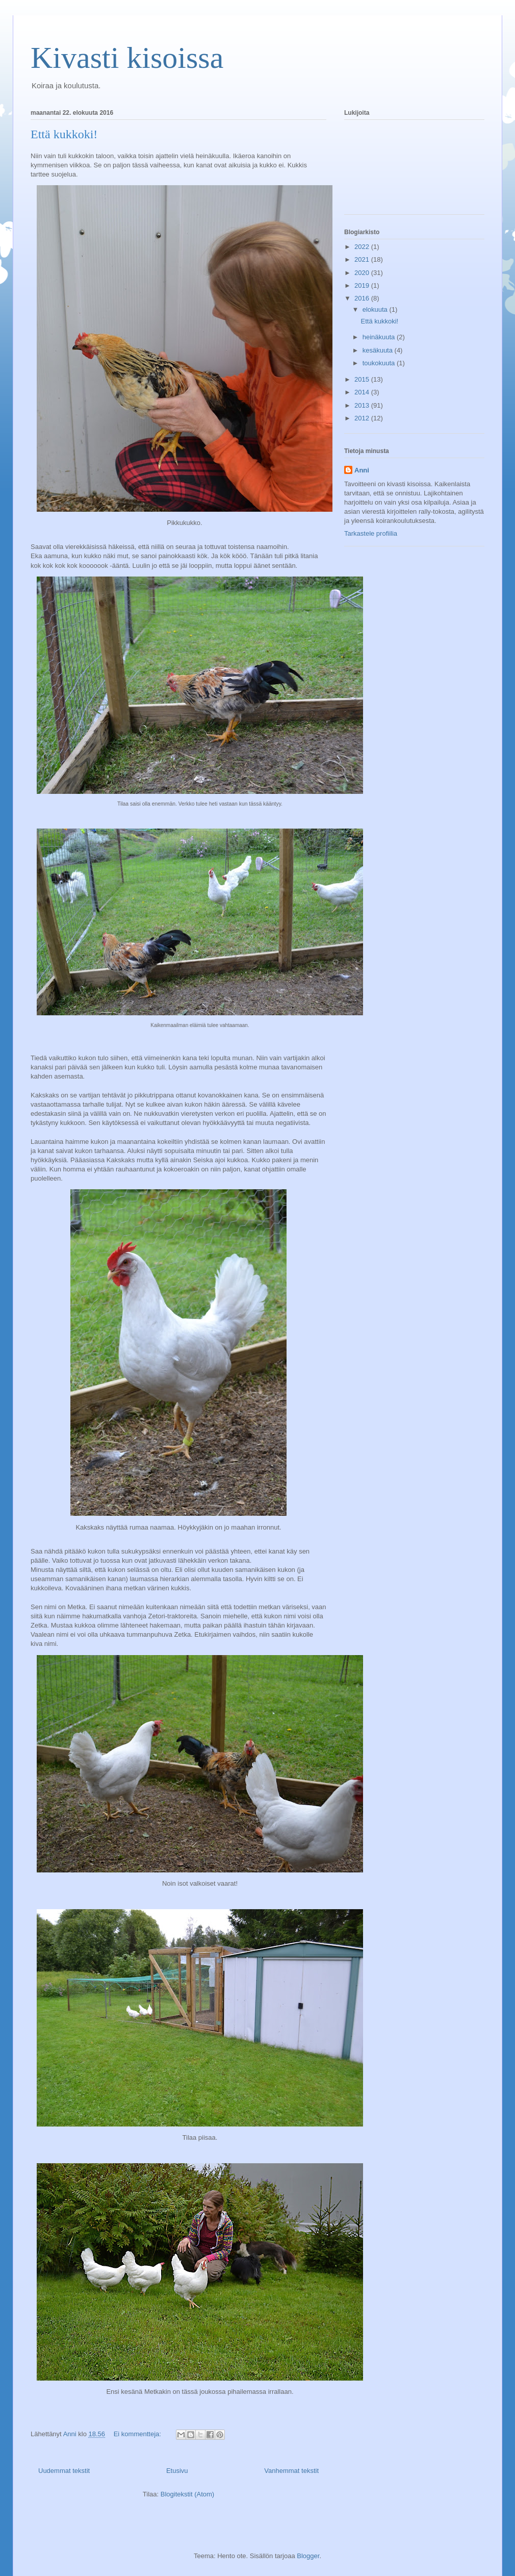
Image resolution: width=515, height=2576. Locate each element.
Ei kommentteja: (138, 2434)
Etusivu (177, 2470)
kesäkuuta (379, 350)
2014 (362, 392)
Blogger (308, 2556)
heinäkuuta (380, 337)
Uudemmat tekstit (64, 2470)
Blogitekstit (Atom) (187, 2494)
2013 (362, 405)
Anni (361, 470)
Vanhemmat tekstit (291, 2470)
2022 (362, 247)
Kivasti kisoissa (127, 57)
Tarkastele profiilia (370, 533)
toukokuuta (380, 363)
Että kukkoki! (64, 134)
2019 (362, 285)
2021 (362, 259)
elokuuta (376, 309)
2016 (362, 298)
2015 (362, 379)
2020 (362, 273)
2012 (362, 418)
